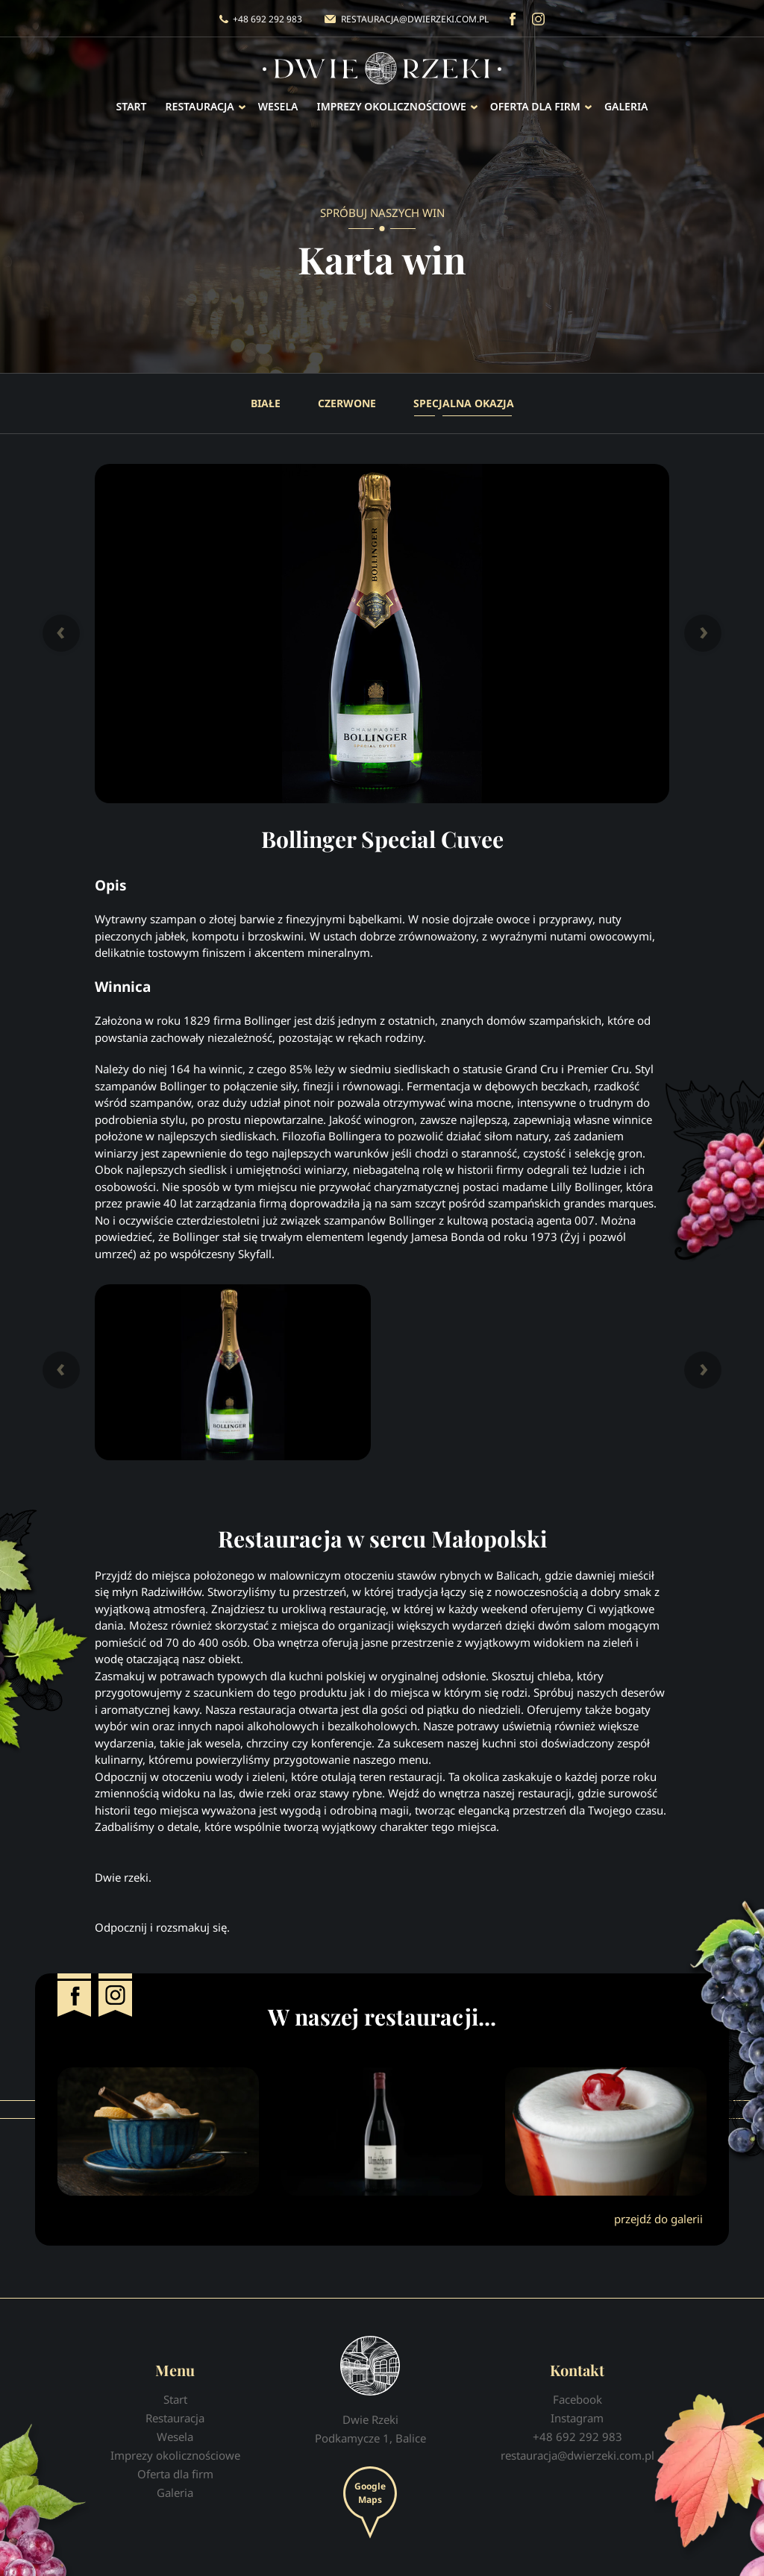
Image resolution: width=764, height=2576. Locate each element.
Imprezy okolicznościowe (391, 106)
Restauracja (200, 106)
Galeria (626, 106)
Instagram (538, 19)
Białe (266, 403)
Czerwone (347, 403)
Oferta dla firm (535, 106)
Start (131, 106)
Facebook (512, 19)
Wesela (278, 106)
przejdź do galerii (658, 2218)
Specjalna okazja (463, 403)
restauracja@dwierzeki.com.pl (415, 19)
